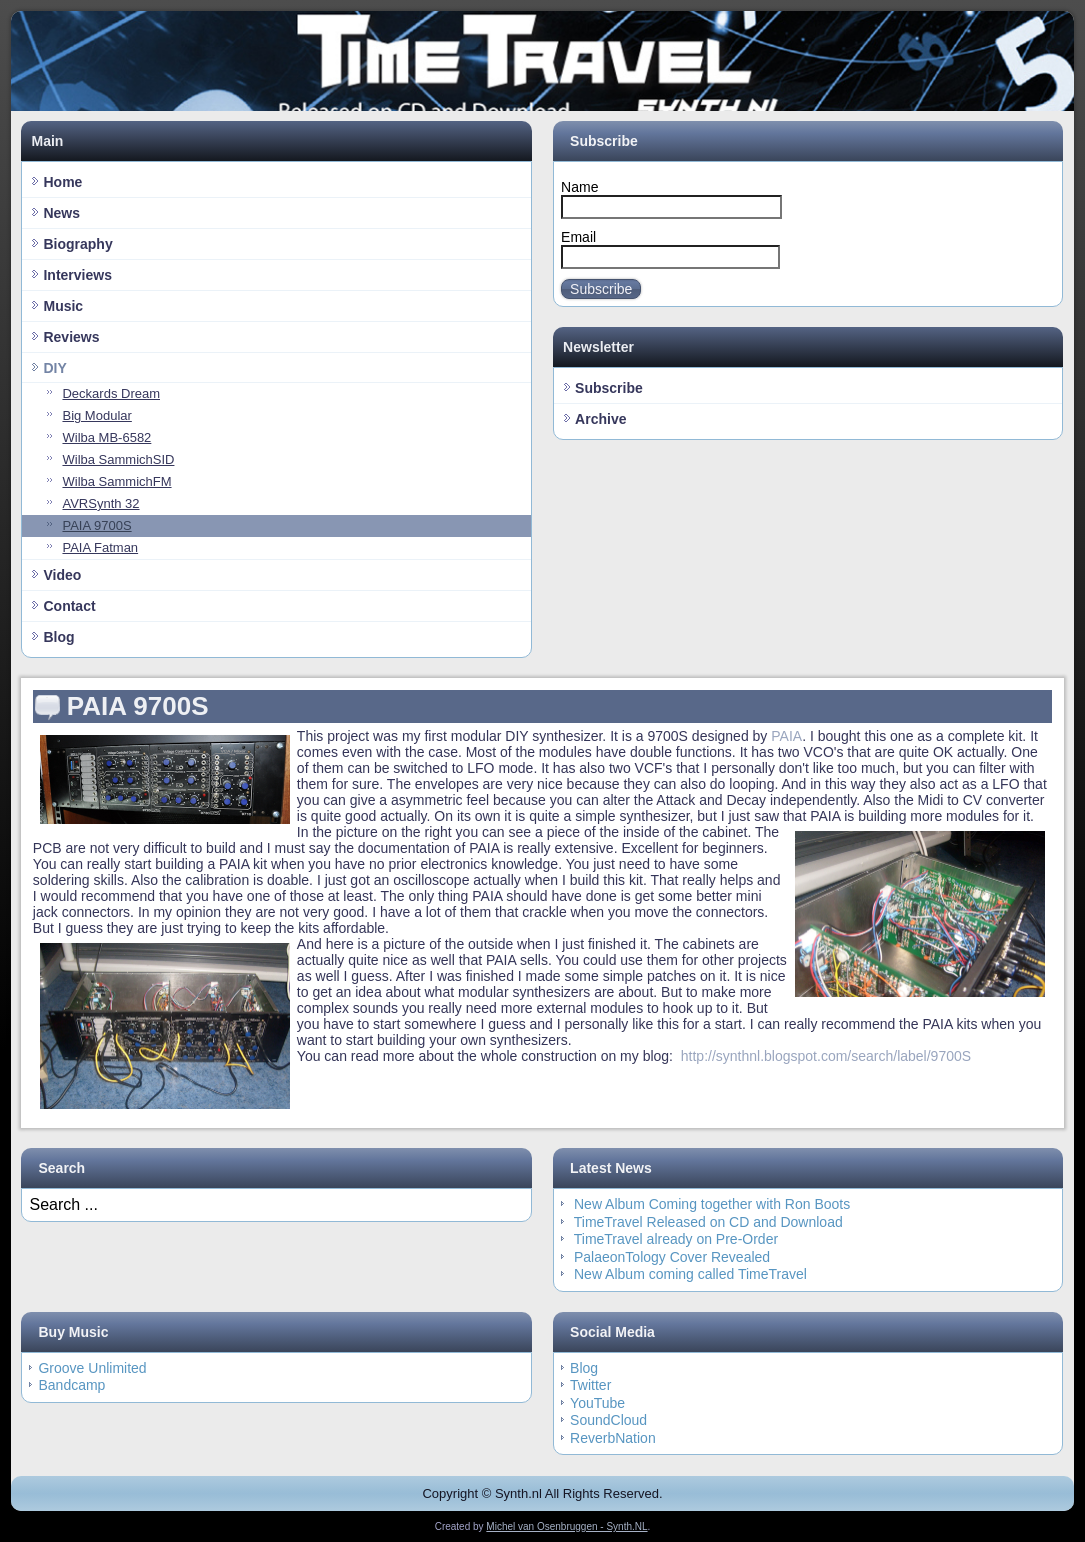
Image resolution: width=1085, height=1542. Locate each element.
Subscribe (601, 289)
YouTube (597, 1403)
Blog (58, 637)
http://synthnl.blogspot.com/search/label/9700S (826, 1056)
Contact (69, 606)
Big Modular (96, 415)
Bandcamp (71, 1385)
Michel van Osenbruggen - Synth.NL (566, 1526)
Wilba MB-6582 (106, 437)
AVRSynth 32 (100, 503)
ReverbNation (613, 1438)
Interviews (77, 275)
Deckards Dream (111, 393)
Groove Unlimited (92, 1368)
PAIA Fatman (100, 547)
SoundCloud (608, 1420)
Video (62, 575)
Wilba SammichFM (116, 481)
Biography (77, 244)
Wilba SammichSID (118, 459)
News (61, 213)
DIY (54, 368)
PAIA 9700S (96, 525)
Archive (600, 419)
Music (63, 306)
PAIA (786, 736)
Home (62, 182)
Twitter (590, 1385)
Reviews (71, 337)
